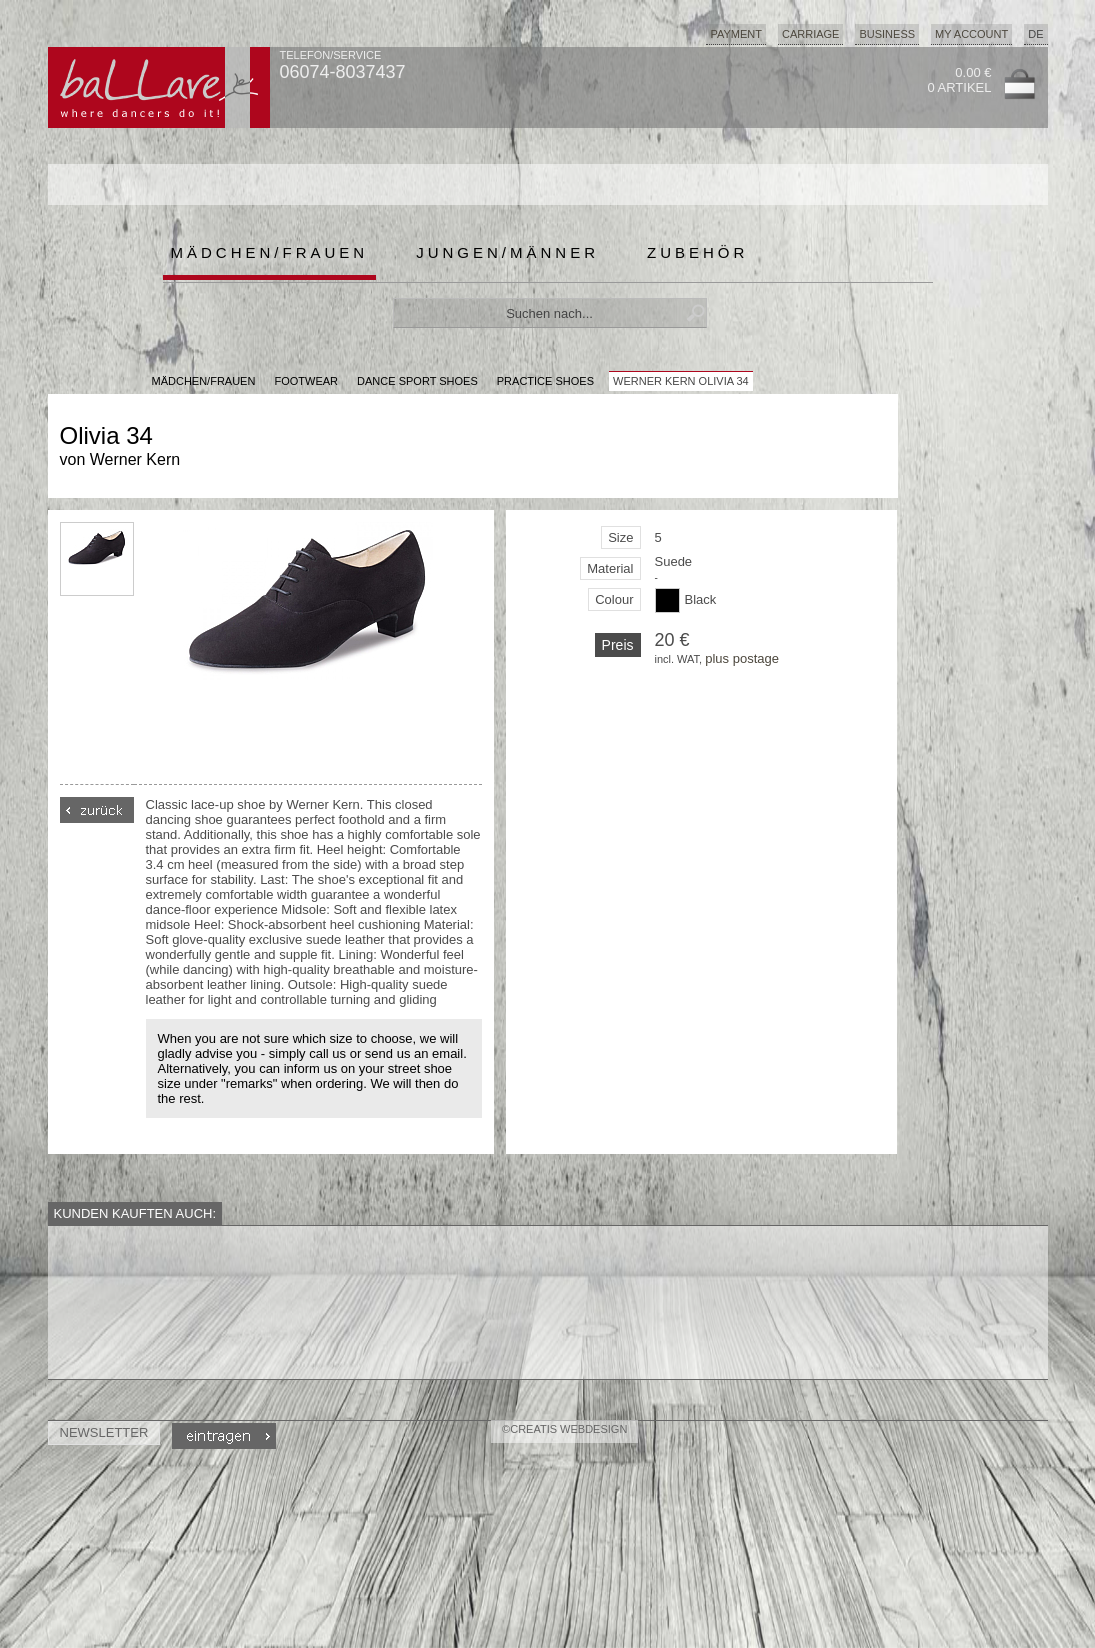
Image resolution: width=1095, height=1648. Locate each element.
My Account (971, 34)
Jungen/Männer (507, 252)
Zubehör (697, 252)
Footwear (306, 381)
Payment (736, 34)
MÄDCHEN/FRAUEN (204, 381)
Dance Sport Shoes (417, 381)
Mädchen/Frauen (270, 252)
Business (887, 34)
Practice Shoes (545, 381)
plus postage (742, 658)
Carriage (810, 34)
